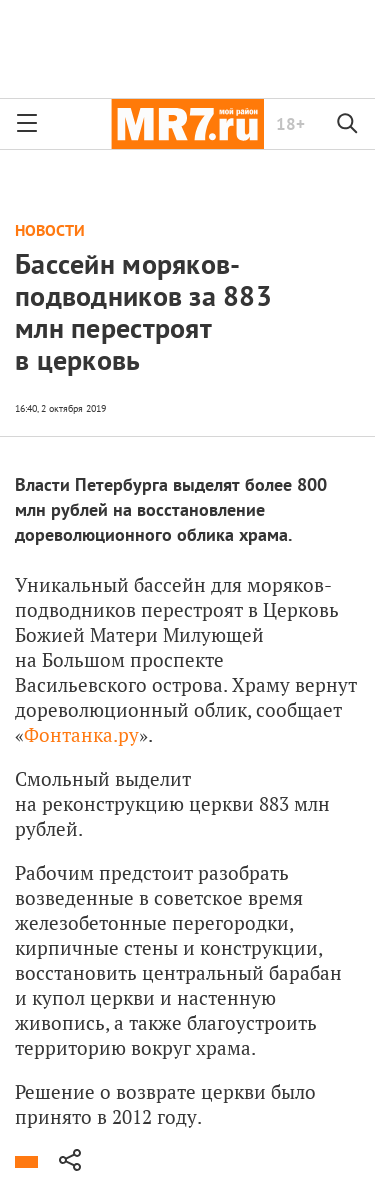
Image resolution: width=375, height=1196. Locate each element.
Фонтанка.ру (81, 734)
